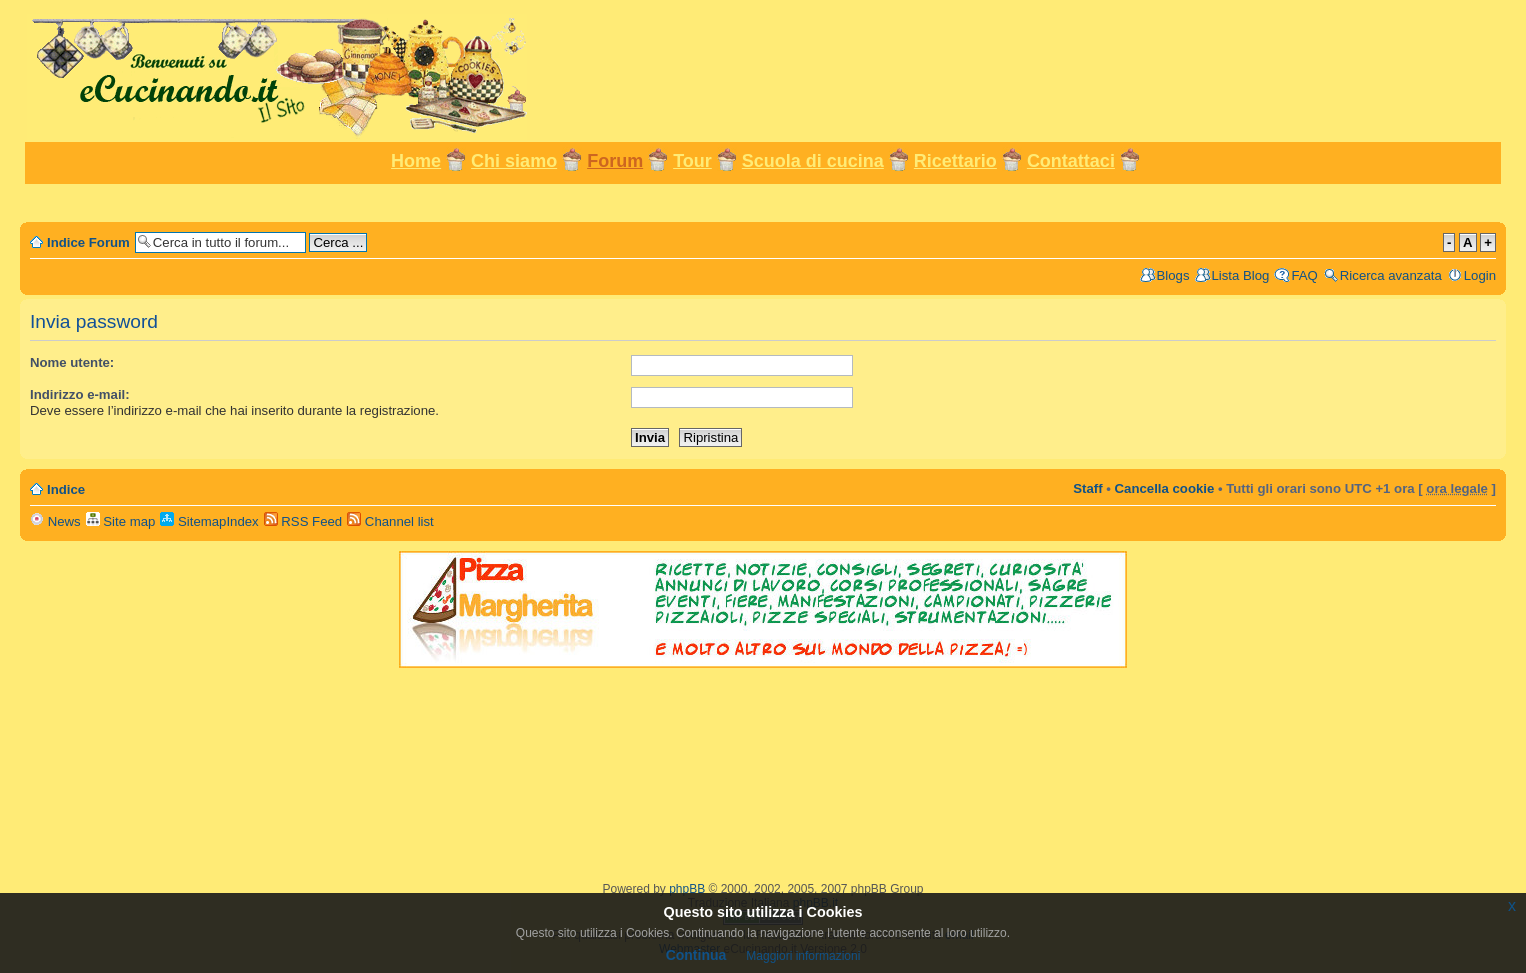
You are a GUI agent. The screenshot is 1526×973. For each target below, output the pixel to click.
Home (416, 161)
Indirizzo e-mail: (80, 394)
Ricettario (955, 161)
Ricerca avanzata (1391, 275)
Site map (121, 521)
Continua (696, 955)
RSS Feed (303, 521)
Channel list (390, 521)
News (55, 521)
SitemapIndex (209, 521)
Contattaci (1071, 161)
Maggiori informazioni (803, 956)
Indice (66, 489)
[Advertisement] (763, 201)
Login (1480, 275)
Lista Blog (1241, 275)
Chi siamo (514, 161)
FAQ (1304, 275)
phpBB (687, 889)
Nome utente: (72, 362)
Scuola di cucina (813, 161)
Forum (615, 161)
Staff (1087, 488)
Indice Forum (88, 242)
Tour (692, 161)
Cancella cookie (1165, 488)
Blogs (1173, 275)
